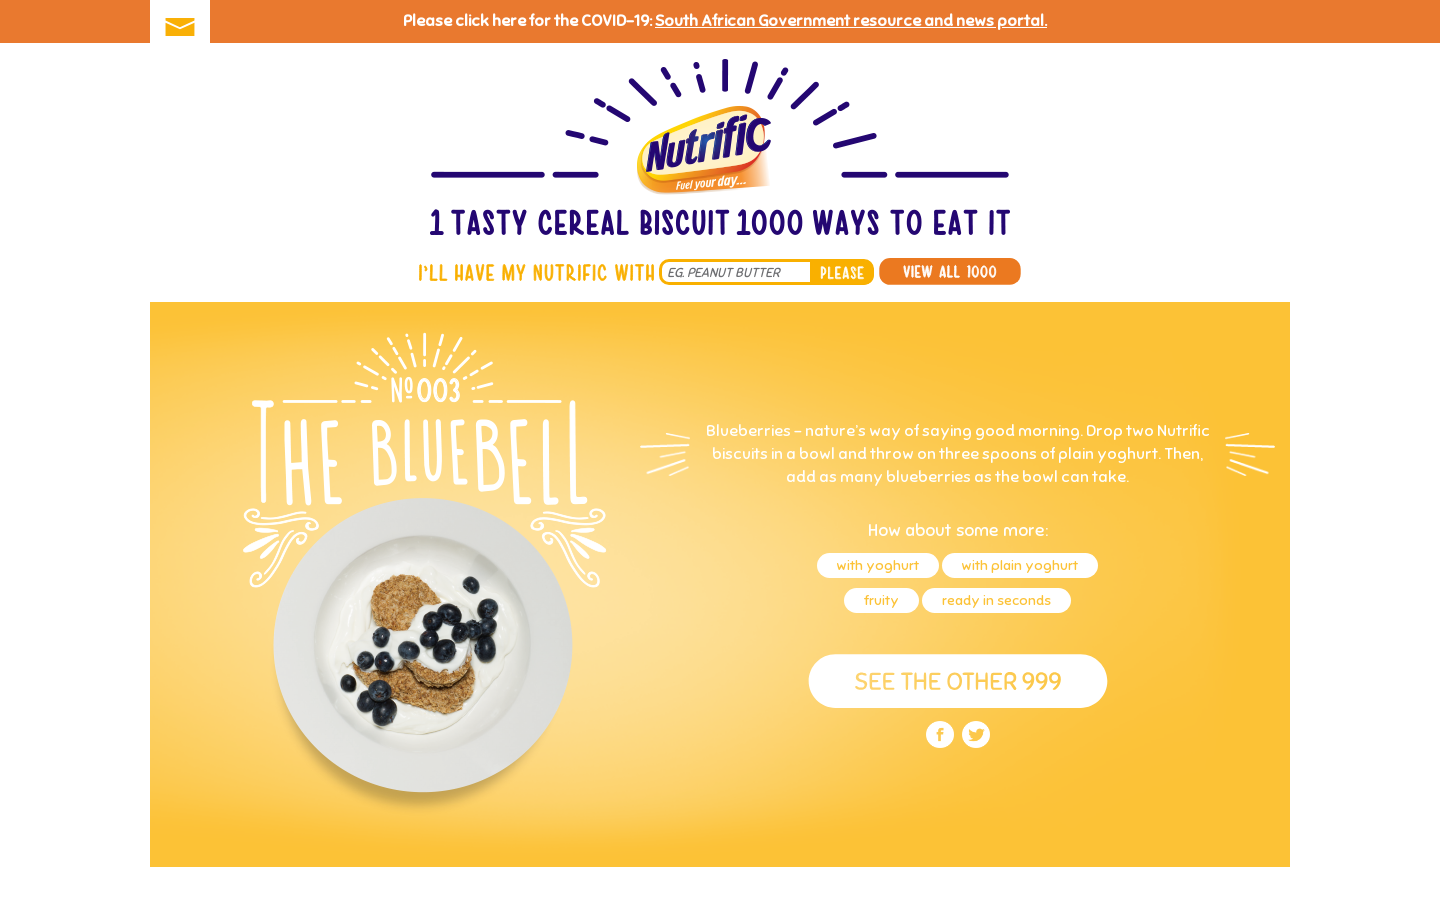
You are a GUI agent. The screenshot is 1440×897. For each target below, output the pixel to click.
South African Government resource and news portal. (851, 21)
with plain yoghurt (1020, 565)
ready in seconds (996, 600)
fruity (881, 600)
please (842, 272)
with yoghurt (878, 565)
